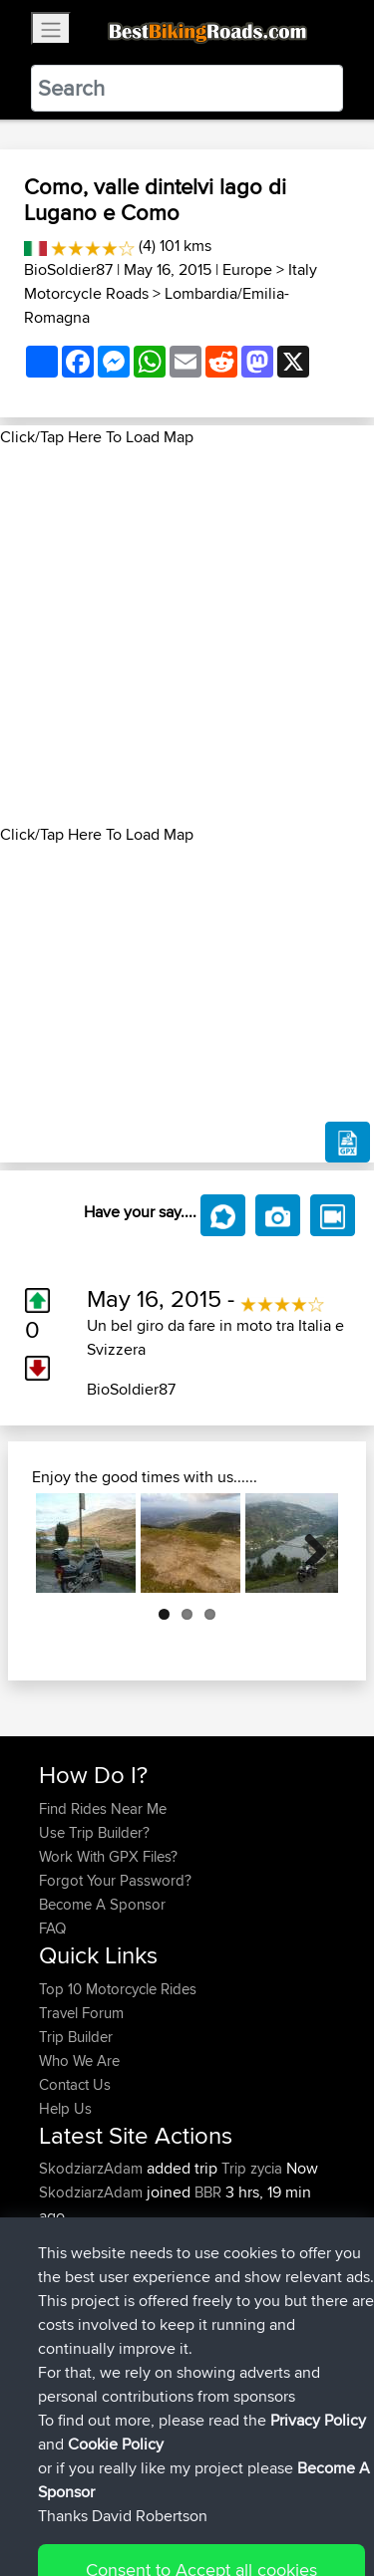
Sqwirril (65, 2263)
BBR (207, 2192)
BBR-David (76, 2287)
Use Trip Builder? (94, 1832)
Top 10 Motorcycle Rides (117, 1988)
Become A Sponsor (102, 1904)
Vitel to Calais (225, 2311)
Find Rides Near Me (103, 1808)
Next (308, 1543)
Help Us (65, 2108)
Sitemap (224, 2498)
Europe (247, 269)
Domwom (73, 2311)
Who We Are (79, 2060)
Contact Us (75, 2084)
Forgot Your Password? (115, 1880)
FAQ (52, 1928)
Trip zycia (251, 2168)
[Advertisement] (187, 636)
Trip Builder (76, 2036)
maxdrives (74, 2239)
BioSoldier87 (68, 269)
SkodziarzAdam (93, 2168)
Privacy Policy (306, 2498)
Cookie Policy (59, 2522)
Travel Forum (81, 2012)
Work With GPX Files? (108, 1856)
